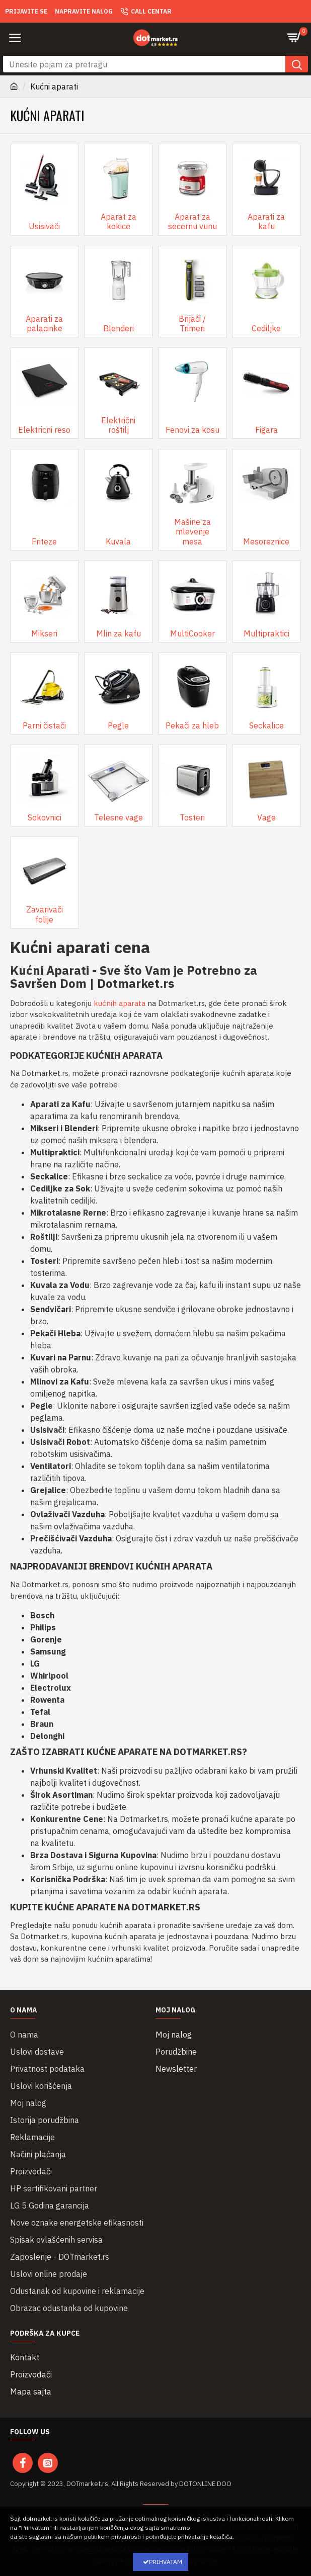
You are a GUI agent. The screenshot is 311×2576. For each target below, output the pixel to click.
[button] (15, 38)
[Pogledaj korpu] (296, 38)
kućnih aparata (119, 1003)
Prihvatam (165, 2561)
